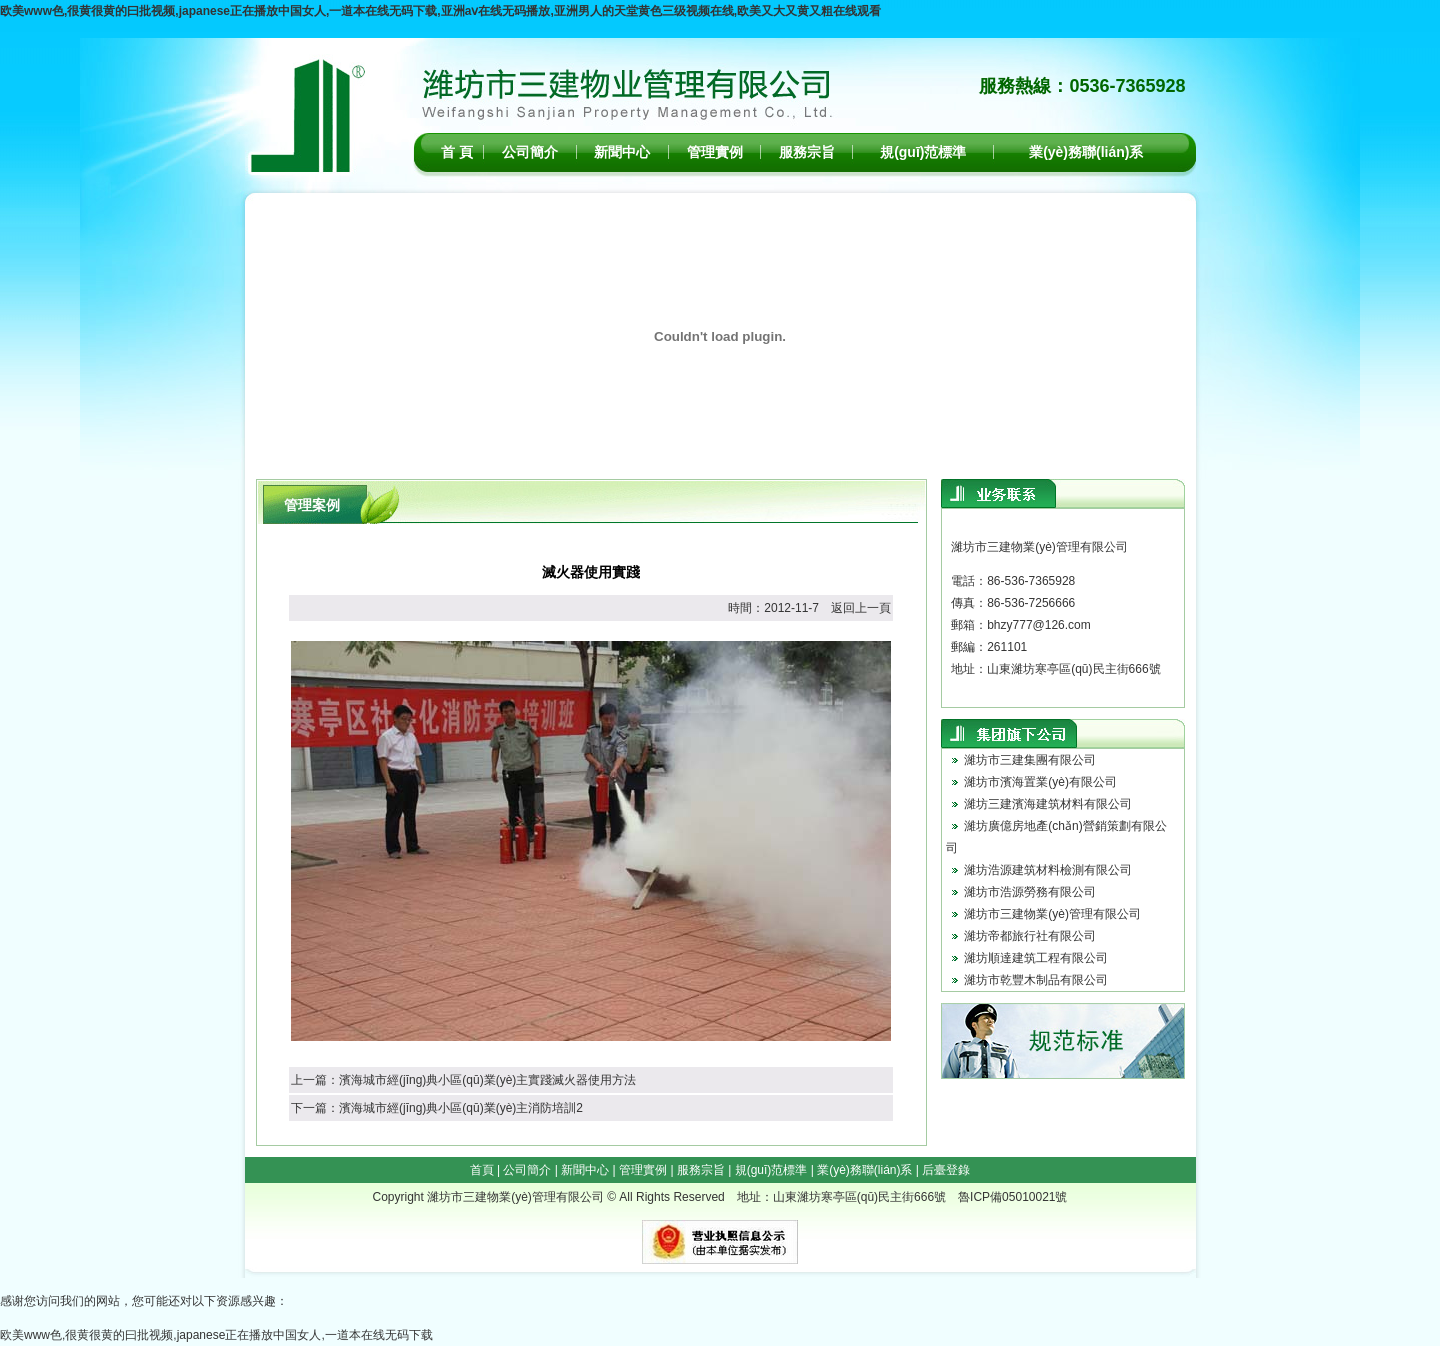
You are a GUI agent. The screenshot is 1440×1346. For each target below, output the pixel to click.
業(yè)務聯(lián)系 (1086, 152)
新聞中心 (622, 152)
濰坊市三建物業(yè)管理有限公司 (1052, 914)
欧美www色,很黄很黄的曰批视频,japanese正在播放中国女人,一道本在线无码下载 (216, 1335)
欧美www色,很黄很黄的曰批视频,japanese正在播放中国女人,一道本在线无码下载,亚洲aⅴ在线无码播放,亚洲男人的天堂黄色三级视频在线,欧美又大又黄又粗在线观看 (440, 11)
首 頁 (457, 152)
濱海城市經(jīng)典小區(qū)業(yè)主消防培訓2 (461, 1108)
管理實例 (715, 152)
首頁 (482, 1170)
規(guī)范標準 (923, 152)
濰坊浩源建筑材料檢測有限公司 (1048, 870)
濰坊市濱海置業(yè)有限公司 (1040, 782)
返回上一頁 (861, 608)
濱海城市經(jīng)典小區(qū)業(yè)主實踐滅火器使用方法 (487, 1080)
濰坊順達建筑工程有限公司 (1036, 958)
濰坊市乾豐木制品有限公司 (1036, 980)
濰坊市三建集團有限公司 (1030, 760)
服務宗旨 (807, 152)
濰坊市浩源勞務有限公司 (1030, 892)
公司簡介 (530, 152)
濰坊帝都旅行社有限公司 (1030, 936)
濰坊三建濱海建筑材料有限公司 (1048, 804)
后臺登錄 (946, 1170)
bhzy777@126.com (1039, 625)
